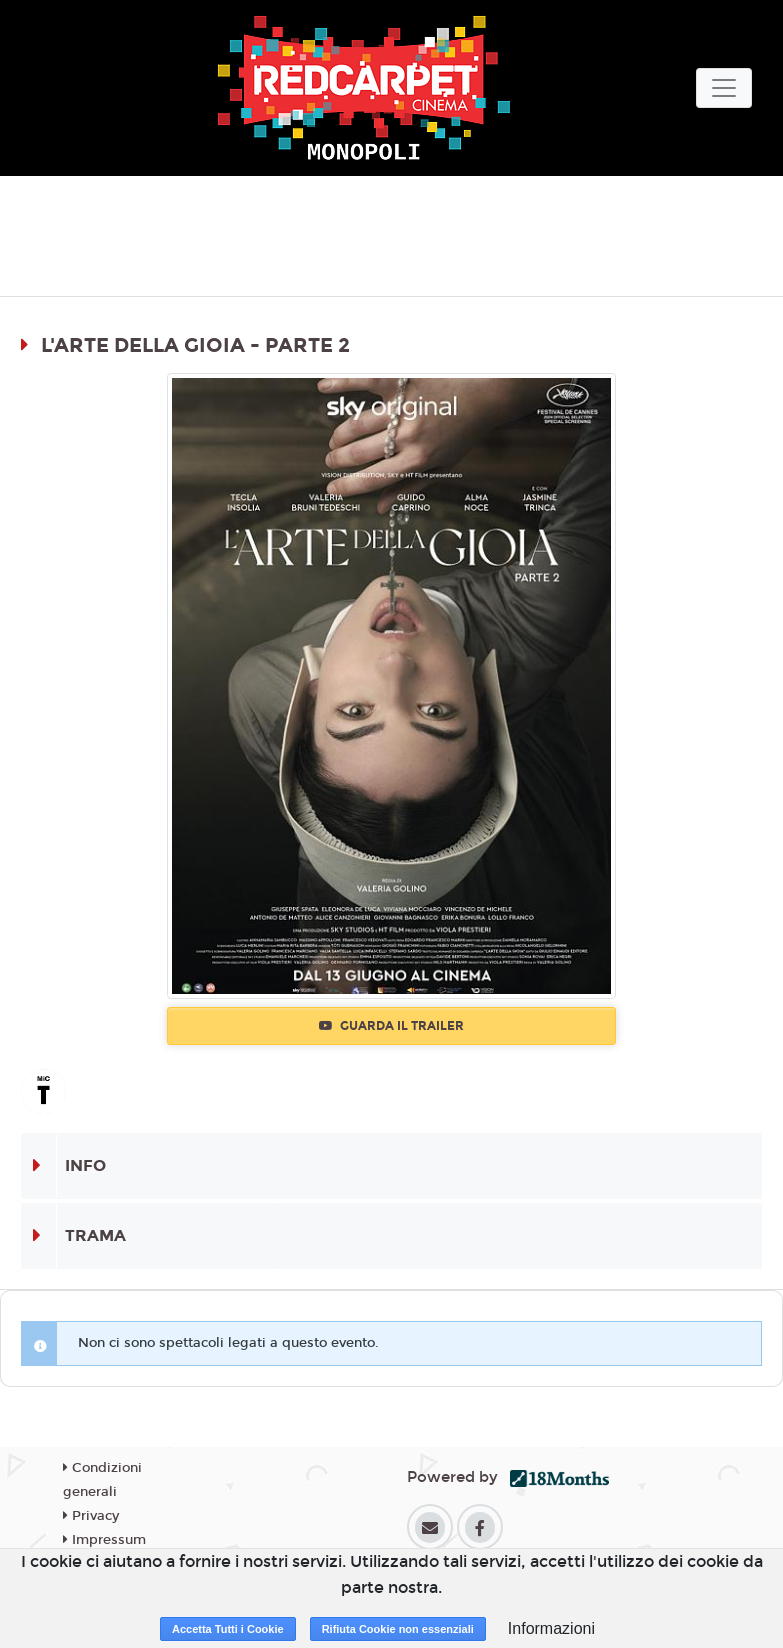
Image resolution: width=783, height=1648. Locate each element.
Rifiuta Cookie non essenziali (398, 1629)
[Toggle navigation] (724, 88)
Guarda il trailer (391, 1026)
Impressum (104, 1540)
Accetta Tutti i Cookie (228, 1629)
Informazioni (551, 1628)
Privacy (91, 1516)
